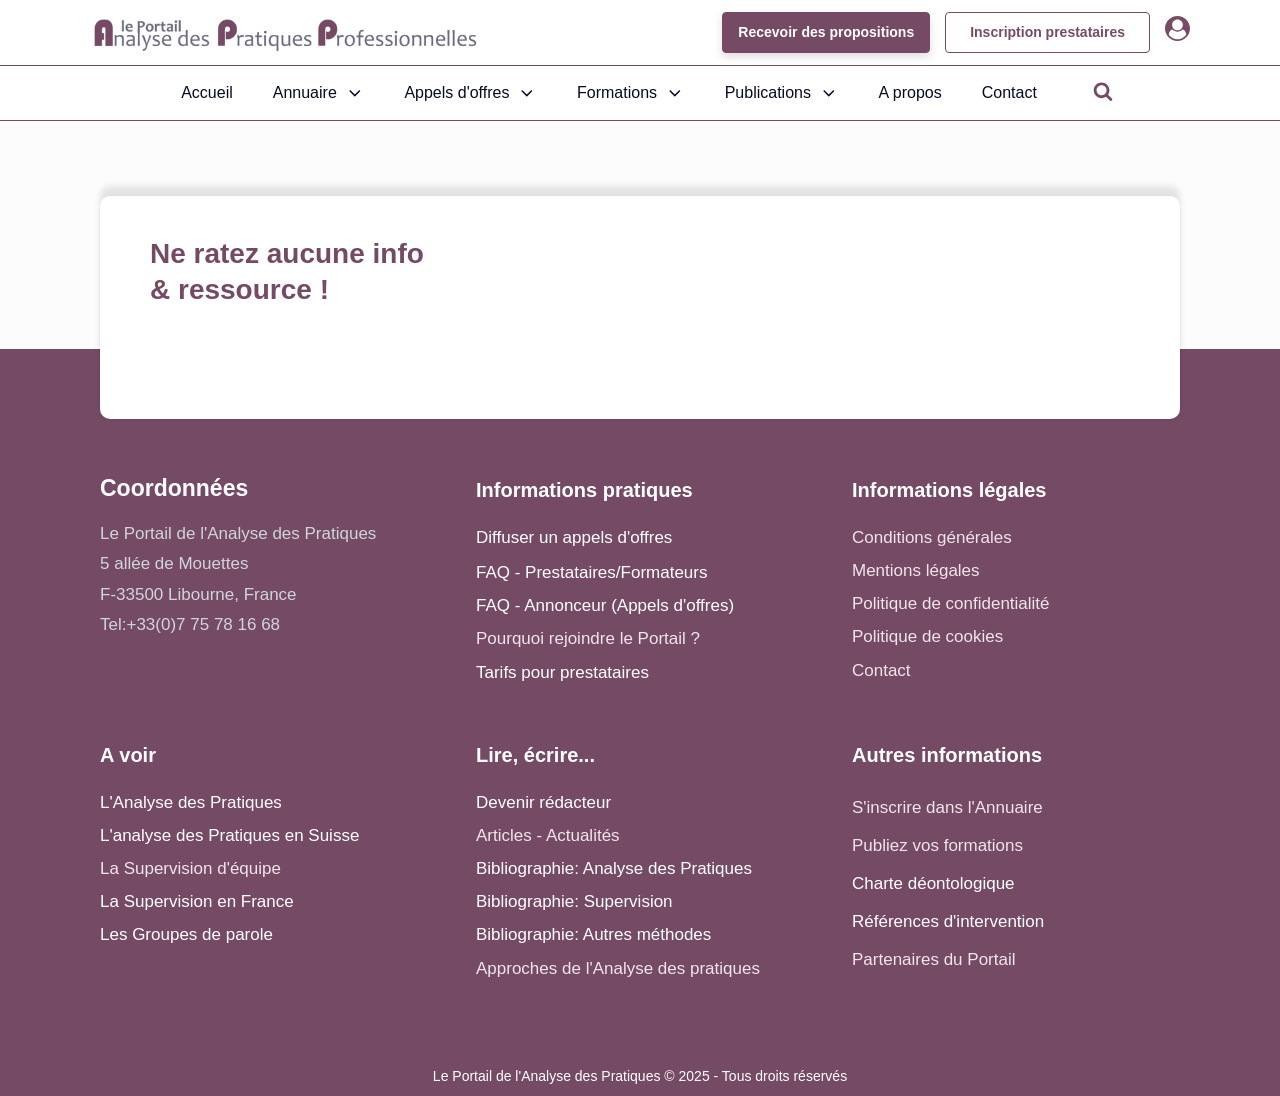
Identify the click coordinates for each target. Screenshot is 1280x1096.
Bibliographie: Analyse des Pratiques (614, 868)
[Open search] (1103, 91)
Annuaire (319, 93)
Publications (782, 93)
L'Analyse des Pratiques (191, 802)
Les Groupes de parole (186, 934)
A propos (910, 92)
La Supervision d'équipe (190, 868)
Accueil (207, 92)
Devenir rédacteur (543, 802)
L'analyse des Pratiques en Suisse (229, 835)
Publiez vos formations (937, 845)
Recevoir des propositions (826, 32)
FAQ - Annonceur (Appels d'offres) (605, 605)
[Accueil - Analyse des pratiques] (285, 33)
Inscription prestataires (1047, 32)
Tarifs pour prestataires (562, 672)
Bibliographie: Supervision (574, 901)
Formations (631, 93)
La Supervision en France (197, 901)
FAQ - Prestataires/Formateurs (591, 572)
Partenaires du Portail (936, 959)
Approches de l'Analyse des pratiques (618, 968)
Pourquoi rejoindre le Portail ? (588, 638)
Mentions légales (916, 570)
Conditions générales (932, 537)
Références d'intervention (948, 921)
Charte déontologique (933, 883)
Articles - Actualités (548, 835)
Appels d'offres (470, 93)
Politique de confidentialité (951, 603)
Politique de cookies (927, 636)
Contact (1009, 92)
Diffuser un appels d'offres (574, 537)
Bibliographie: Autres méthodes (593, 934)
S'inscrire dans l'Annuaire (947, 807)
